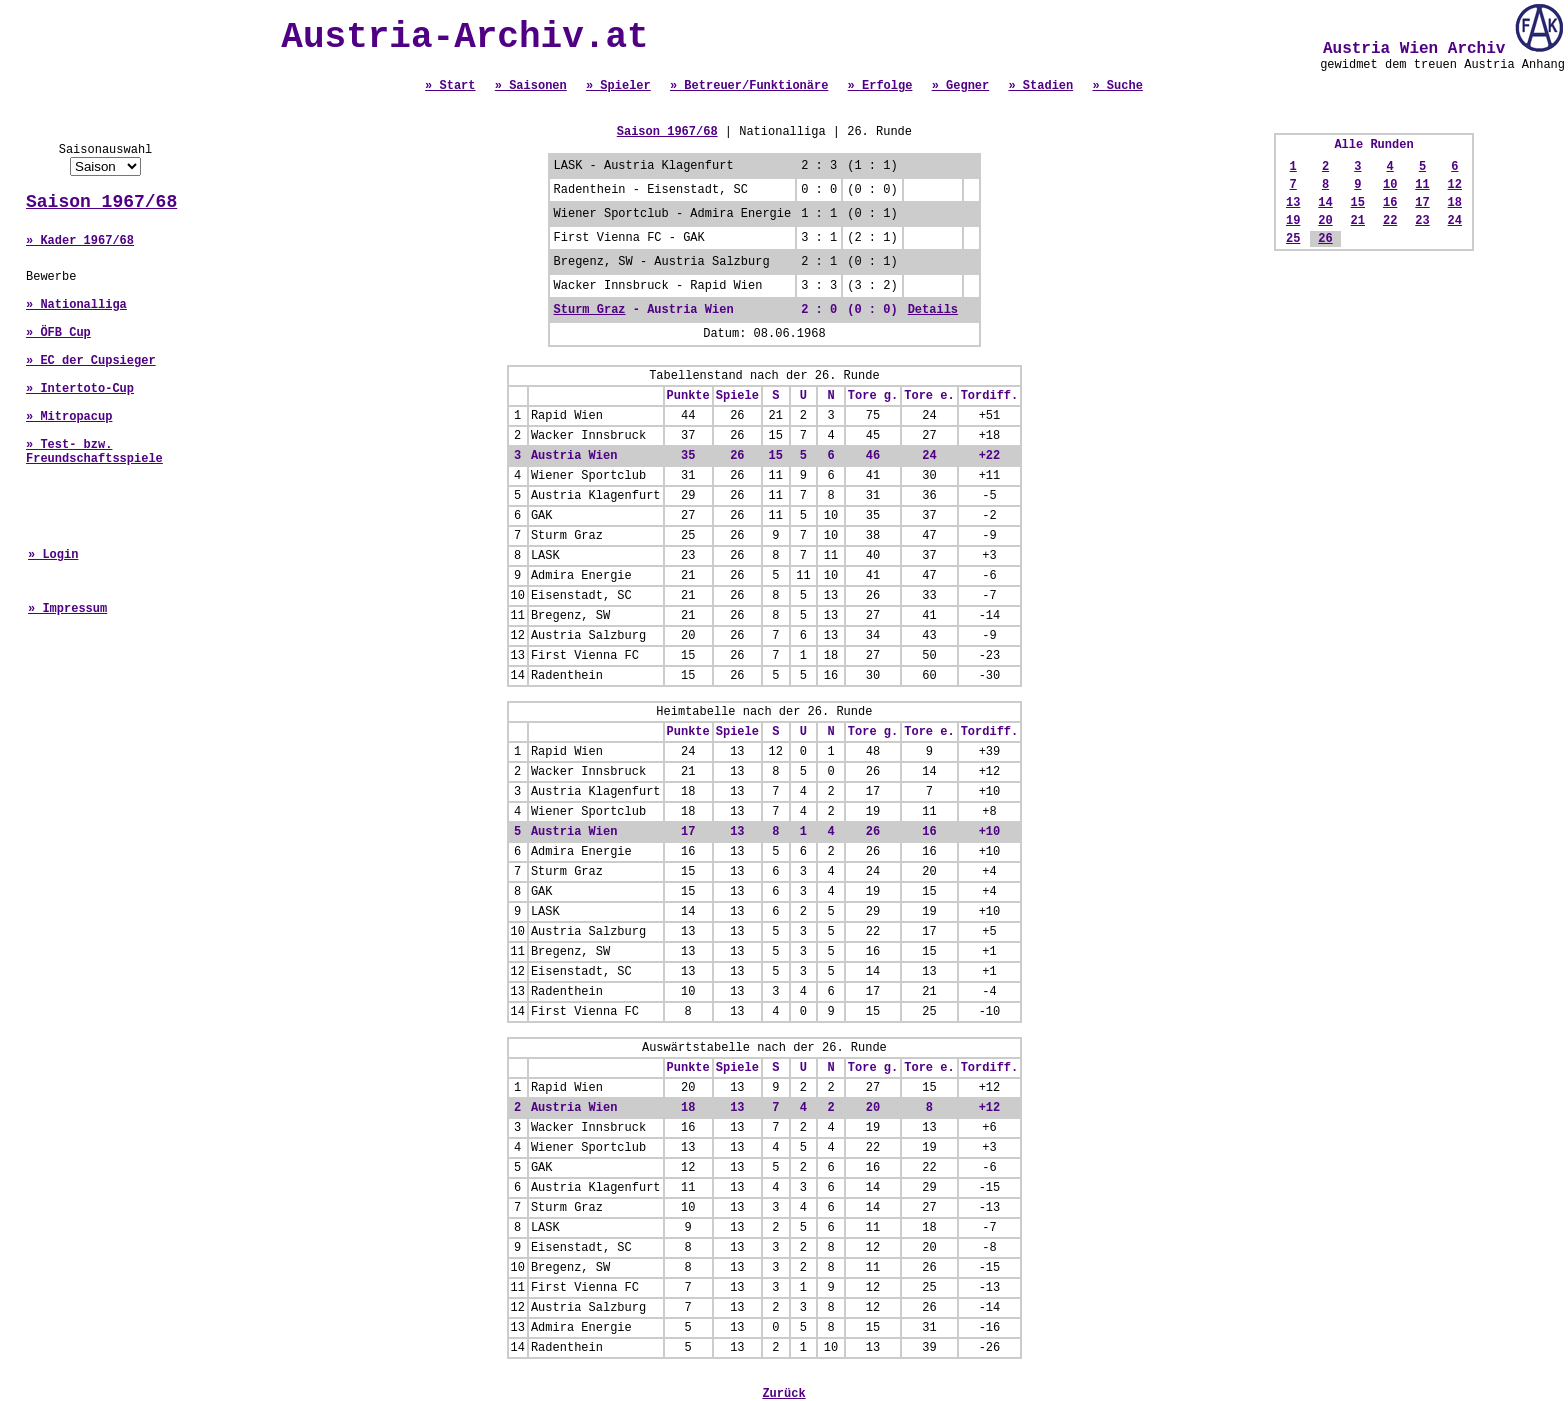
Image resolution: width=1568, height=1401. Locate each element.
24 (1455, 221)
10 (1390, 185)
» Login (53, 555)
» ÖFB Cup (58, 333)
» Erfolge (880, 86)
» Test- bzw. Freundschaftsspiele (94, 452)
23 (1422, 221)
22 (1390, 221)
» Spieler (618, 86)
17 (1422, 203)
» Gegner (961, 86)
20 (1325, 221)
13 (1293, 203)
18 (1455, 203)
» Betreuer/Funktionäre (749, 86)
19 (1293, 221)
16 (1390, 203)
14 (1325, 203)
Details (933, 310)
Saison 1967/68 (101, 202)
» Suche (1117, 86)
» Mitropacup (69, 417)
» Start (450, 86)
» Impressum (67, 609)
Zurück (783, 1394)
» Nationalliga (76, 305)
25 (1293, 239)
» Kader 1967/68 (80, 241)
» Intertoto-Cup (80, 389)
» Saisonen (531, 86)
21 (1358, 221)
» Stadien (1040, 86)
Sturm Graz (590, 310)
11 (1422, 185)
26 (1325, 239)
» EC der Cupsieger (91, 361)
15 (1358, 203)
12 (1455, 185)
